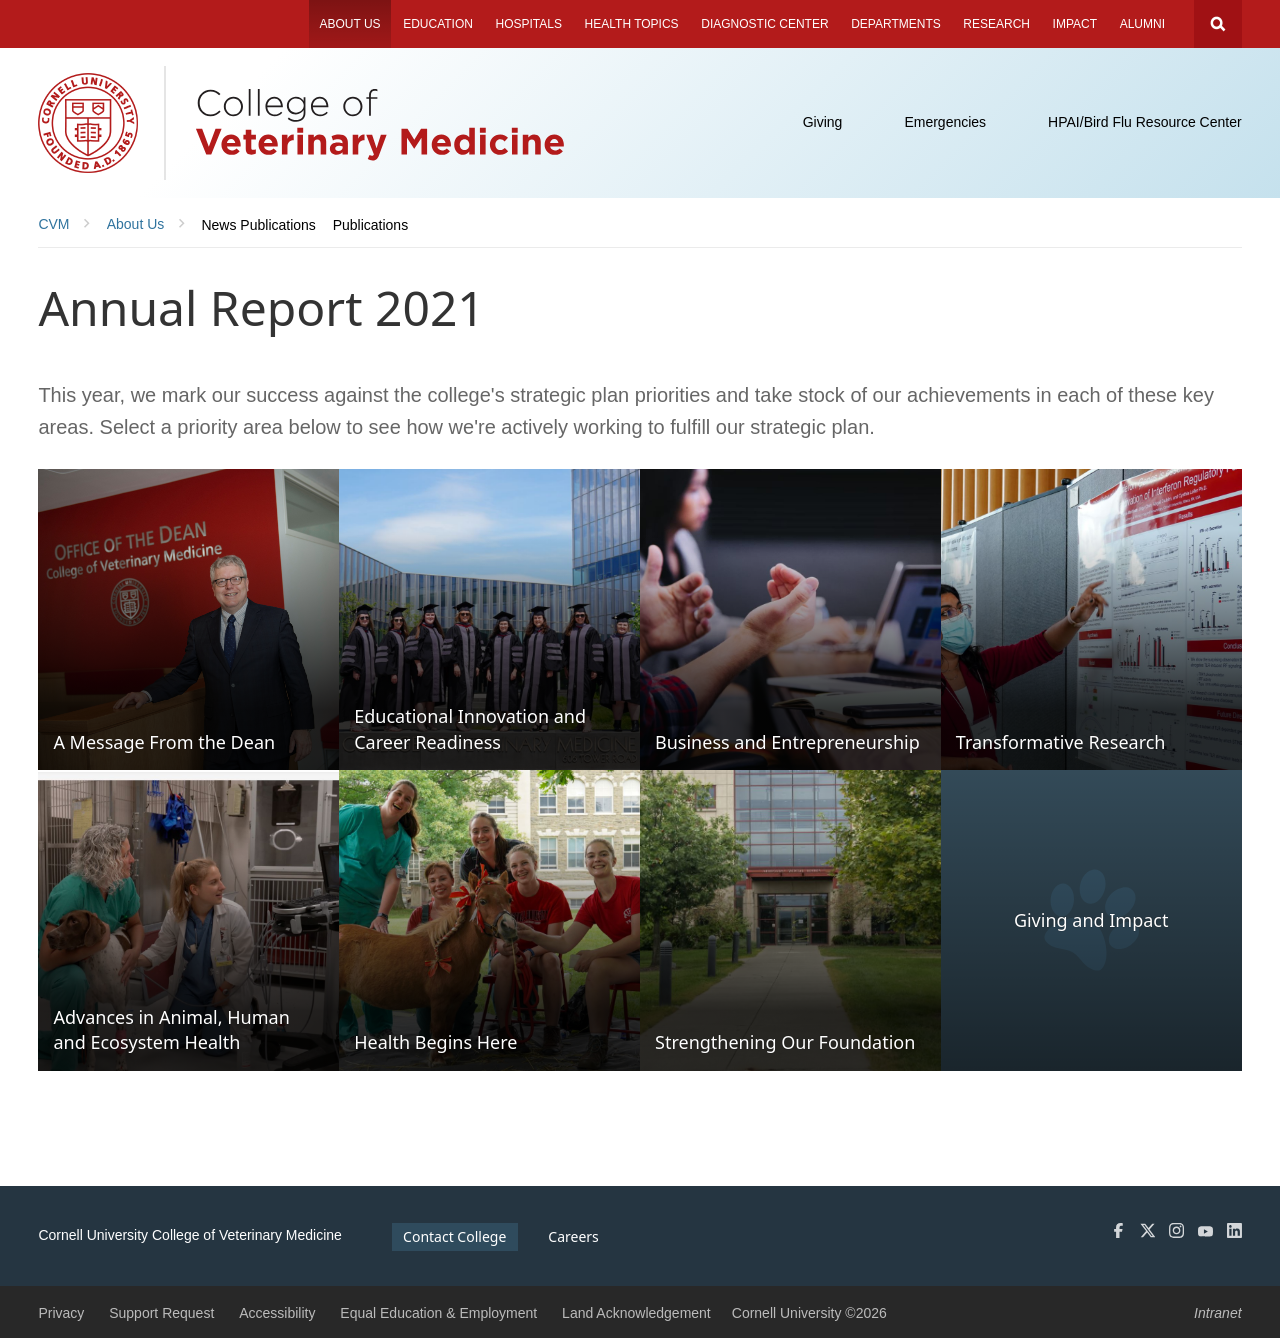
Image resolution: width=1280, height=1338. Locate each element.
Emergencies (945, 122)
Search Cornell (1218, 24)
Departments (896, 24)
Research (996, 24)
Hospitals (529, 24)
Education (438, 24)
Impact (1075, 24)
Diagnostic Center (764, 24)
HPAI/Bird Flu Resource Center (1144, 122)
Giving (823, 122)
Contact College (454, 1236)
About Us (349, 24)
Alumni (1142, 24)
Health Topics (632, 24)
